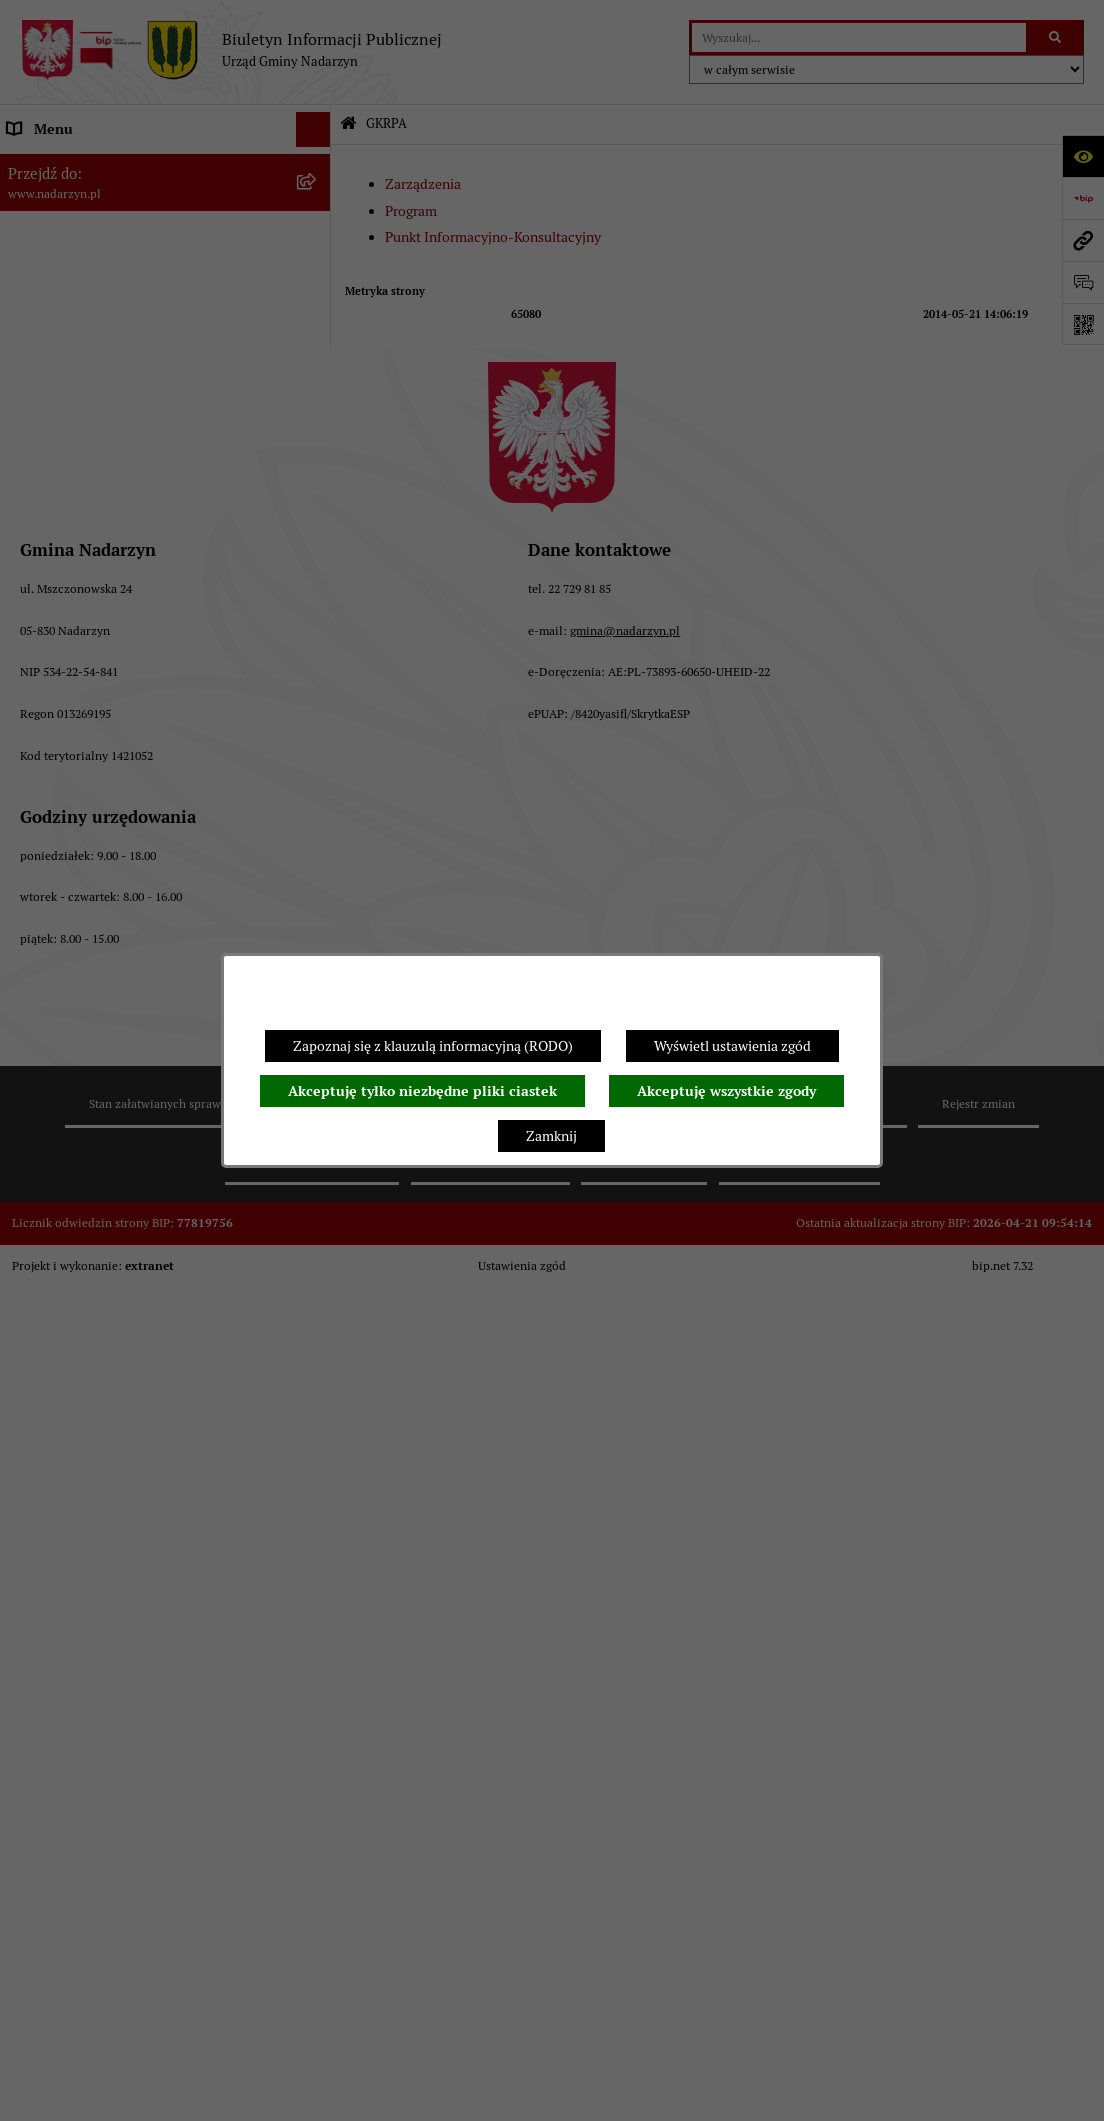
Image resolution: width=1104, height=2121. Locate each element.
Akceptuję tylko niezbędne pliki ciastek (422, 1091)
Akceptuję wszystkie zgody (726, 1091)
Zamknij (551, 1136)
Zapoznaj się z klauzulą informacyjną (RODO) (433, 1046)
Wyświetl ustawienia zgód (732, 1046)
